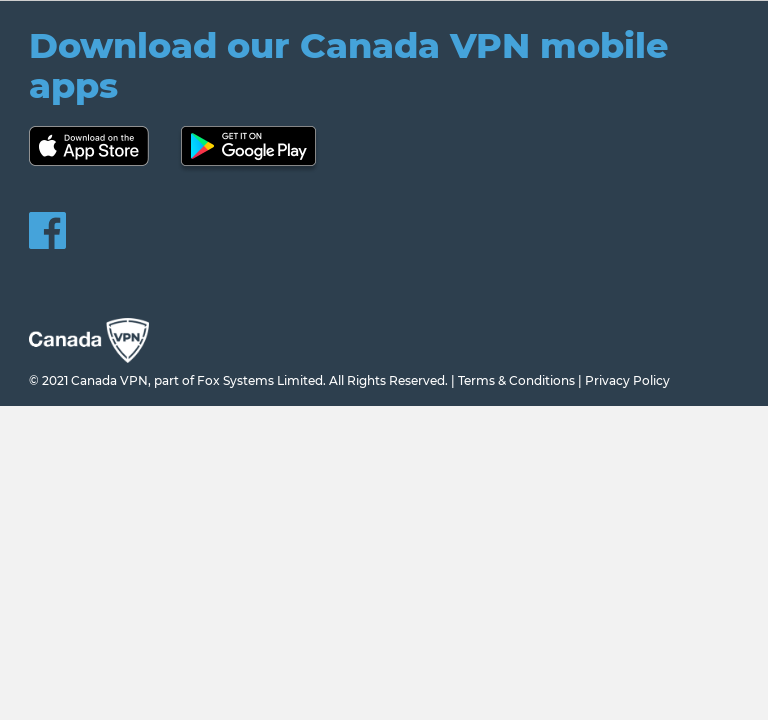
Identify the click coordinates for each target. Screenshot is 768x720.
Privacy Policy (627, 380)
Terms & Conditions (516, 380)
